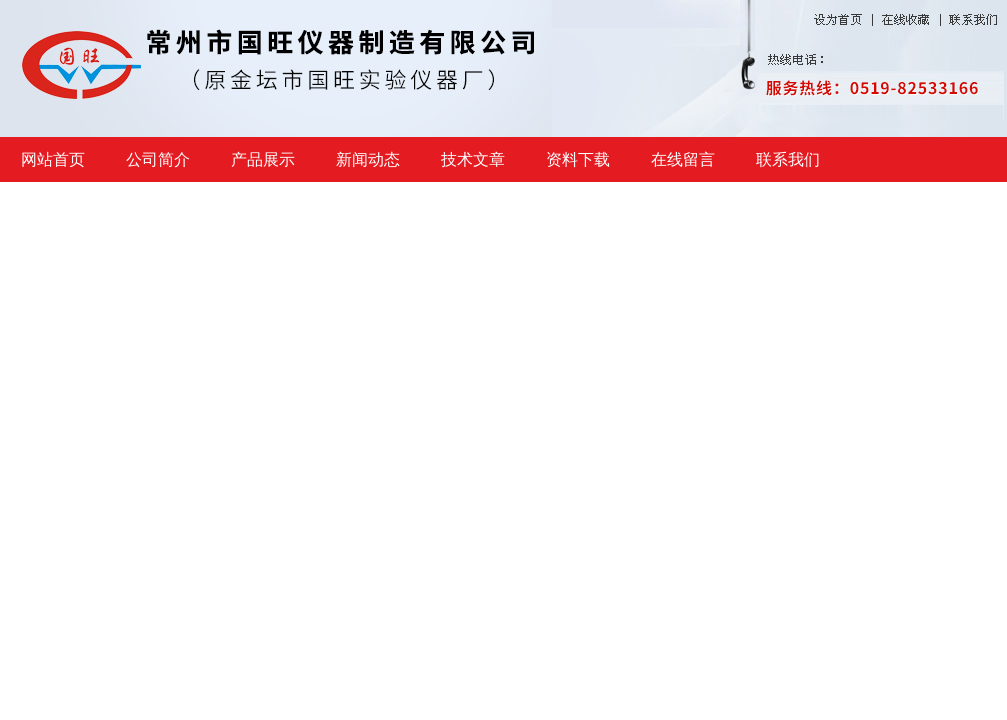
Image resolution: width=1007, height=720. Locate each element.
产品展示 (263, 159)
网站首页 (53, 159)
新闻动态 (368, 159)
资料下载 (578, 159)
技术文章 (473, 159)
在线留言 (683, 159)
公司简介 (158, 159)
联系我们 (788, 159)
